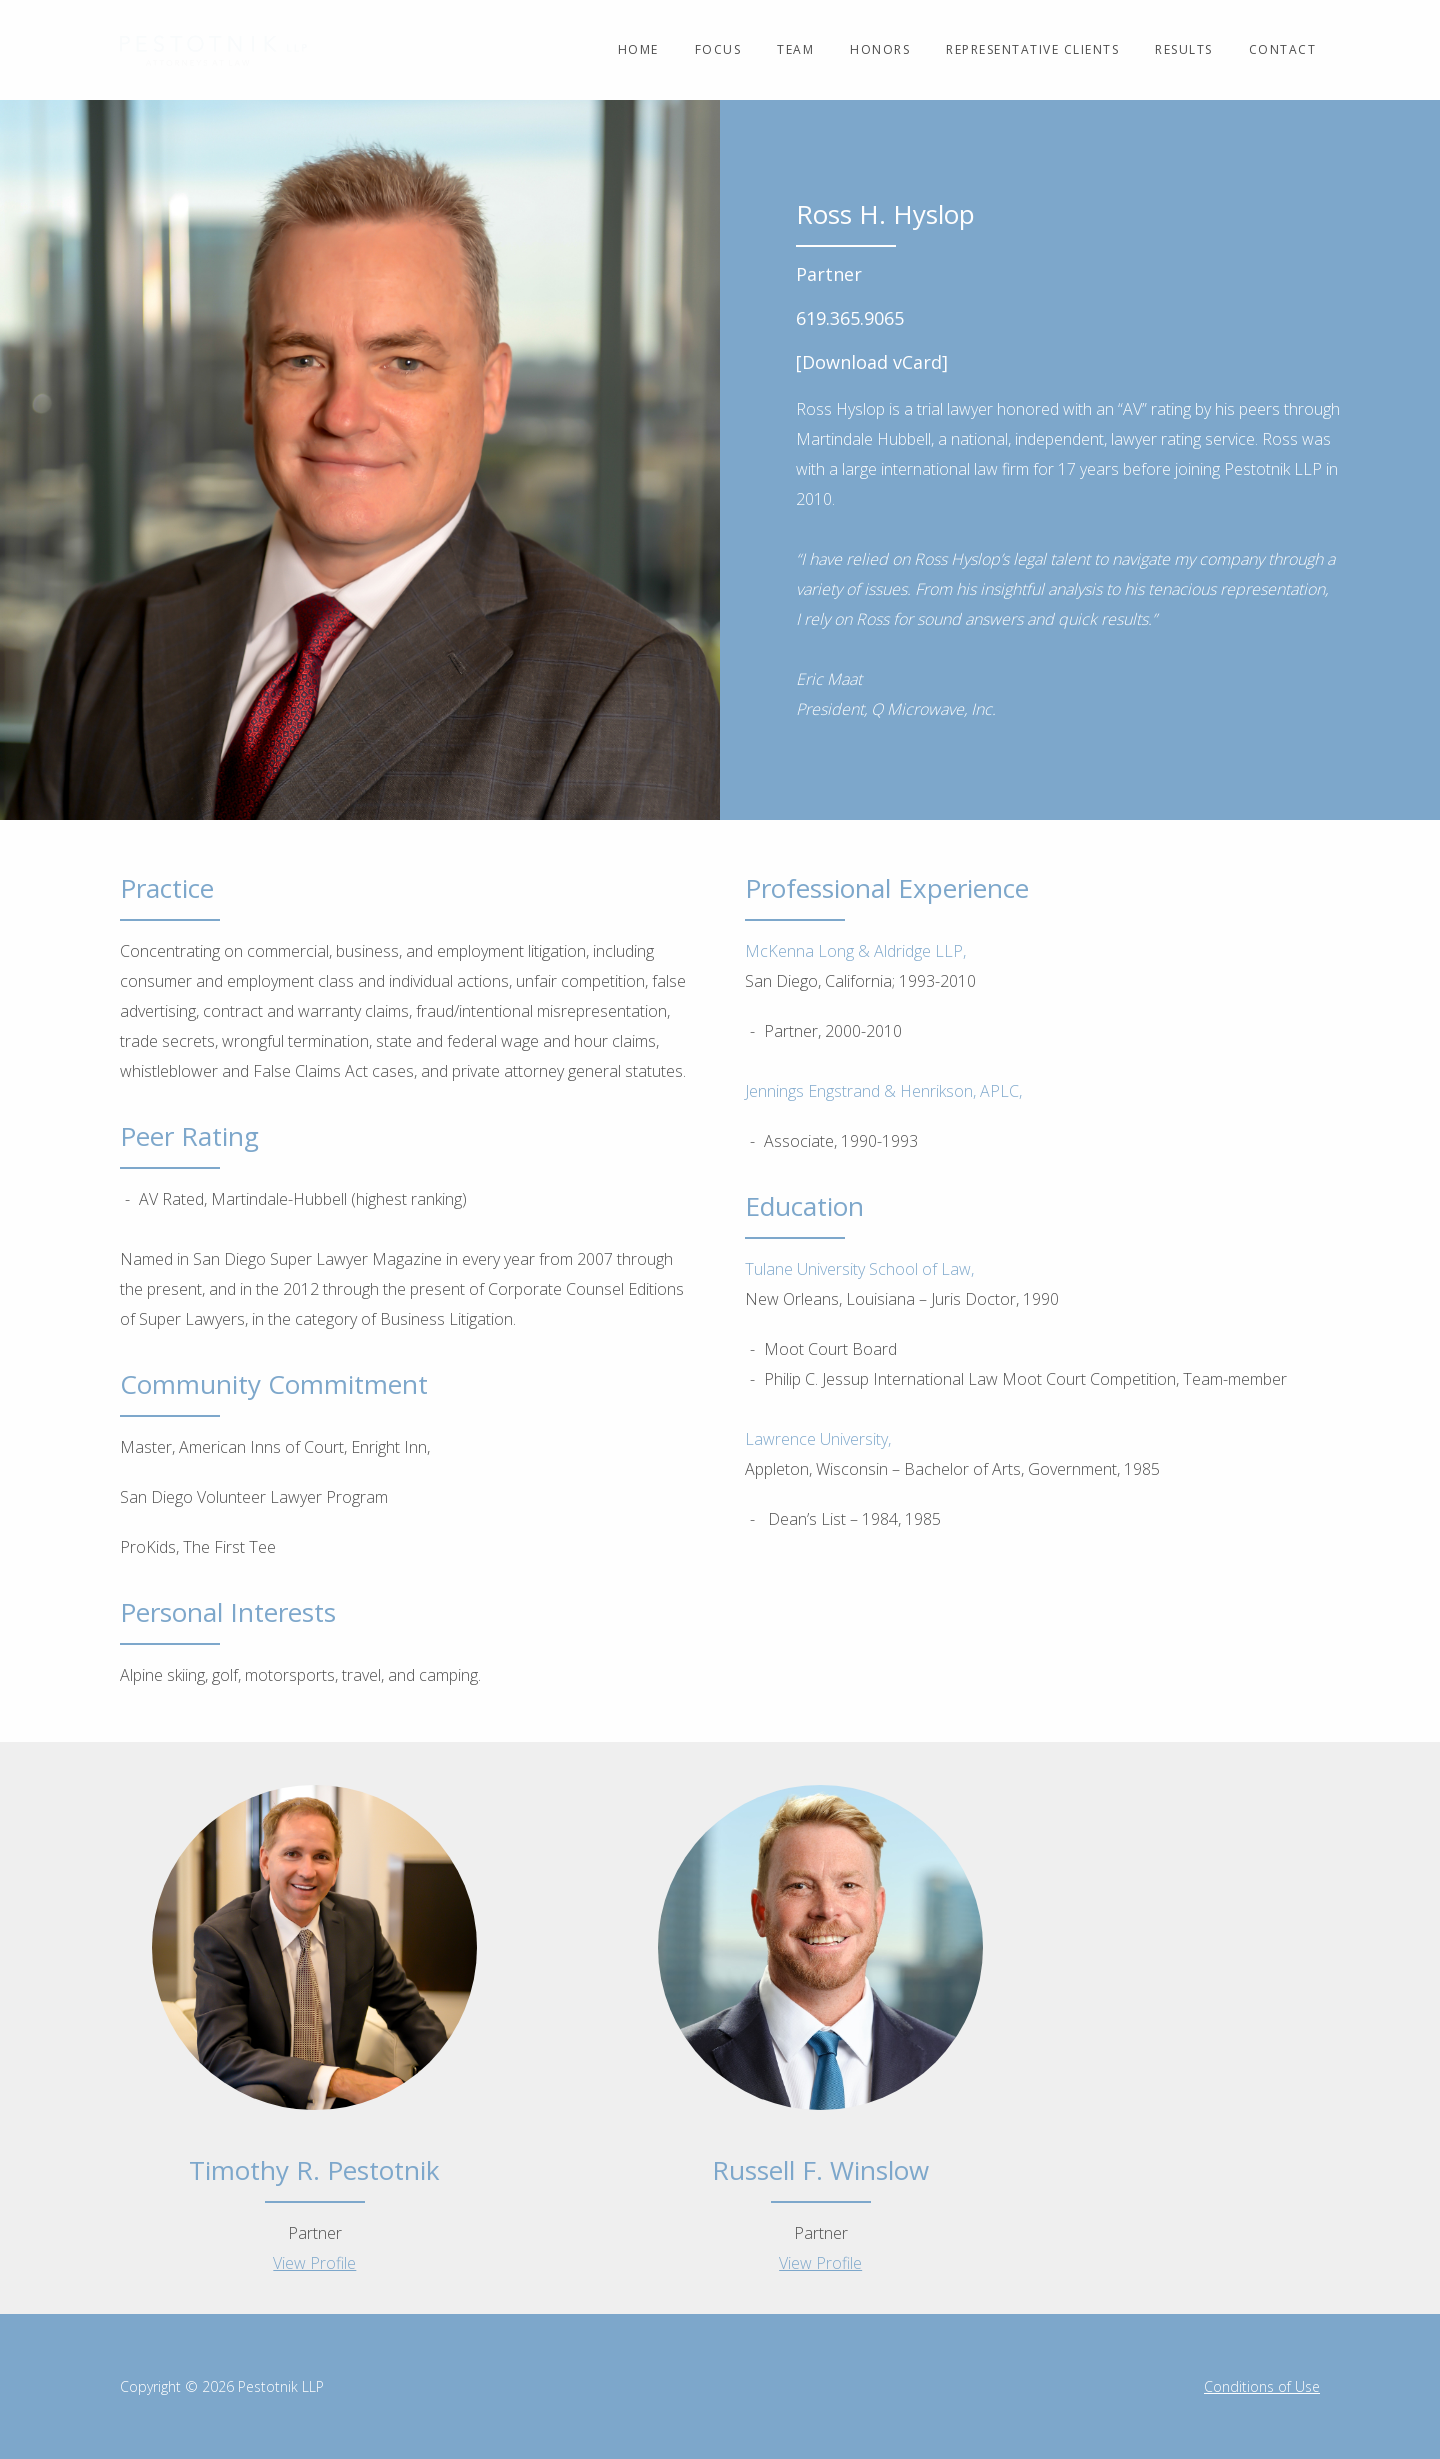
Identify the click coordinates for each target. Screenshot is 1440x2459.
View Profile (314, 2263)
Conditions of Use (1262, 2386)
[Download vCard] (872, 362)
